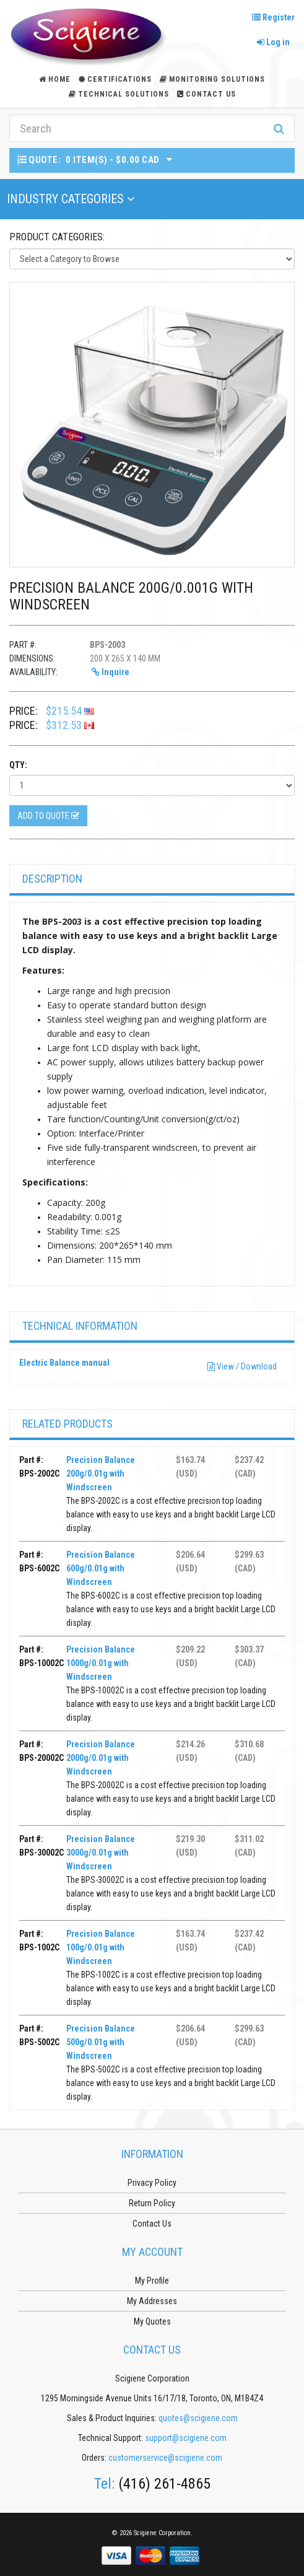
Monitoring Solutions (212, 79)
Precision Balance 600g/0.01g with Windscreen (100, 1568)
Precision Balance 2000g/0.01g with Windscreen (100, 1757)
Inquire (110, 672)
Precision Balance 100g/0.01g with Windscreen (100, 1947)
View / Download (242, 1366)
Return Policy (152, 2203)
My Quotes (152, 2321)
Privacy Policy (152, 2183)
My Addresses (152, 2301)
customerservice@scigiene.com (165, 2458)
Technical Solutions (119, 94)
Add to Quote (48, 816)
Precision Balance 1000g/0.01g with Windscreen (100, 1663)
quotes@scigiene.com (198, 2418)
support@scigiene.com (186, 2438)
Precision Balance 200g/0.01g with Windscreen (100, 1473)
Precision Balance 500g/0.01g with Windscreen (100, 2042)
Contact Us (206, 94)
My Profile (152, 2281)
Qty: (18, 765)
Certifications (115, 79)
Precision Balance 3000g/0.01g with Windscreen (100, 1852)
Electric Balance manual (64, 1363)
